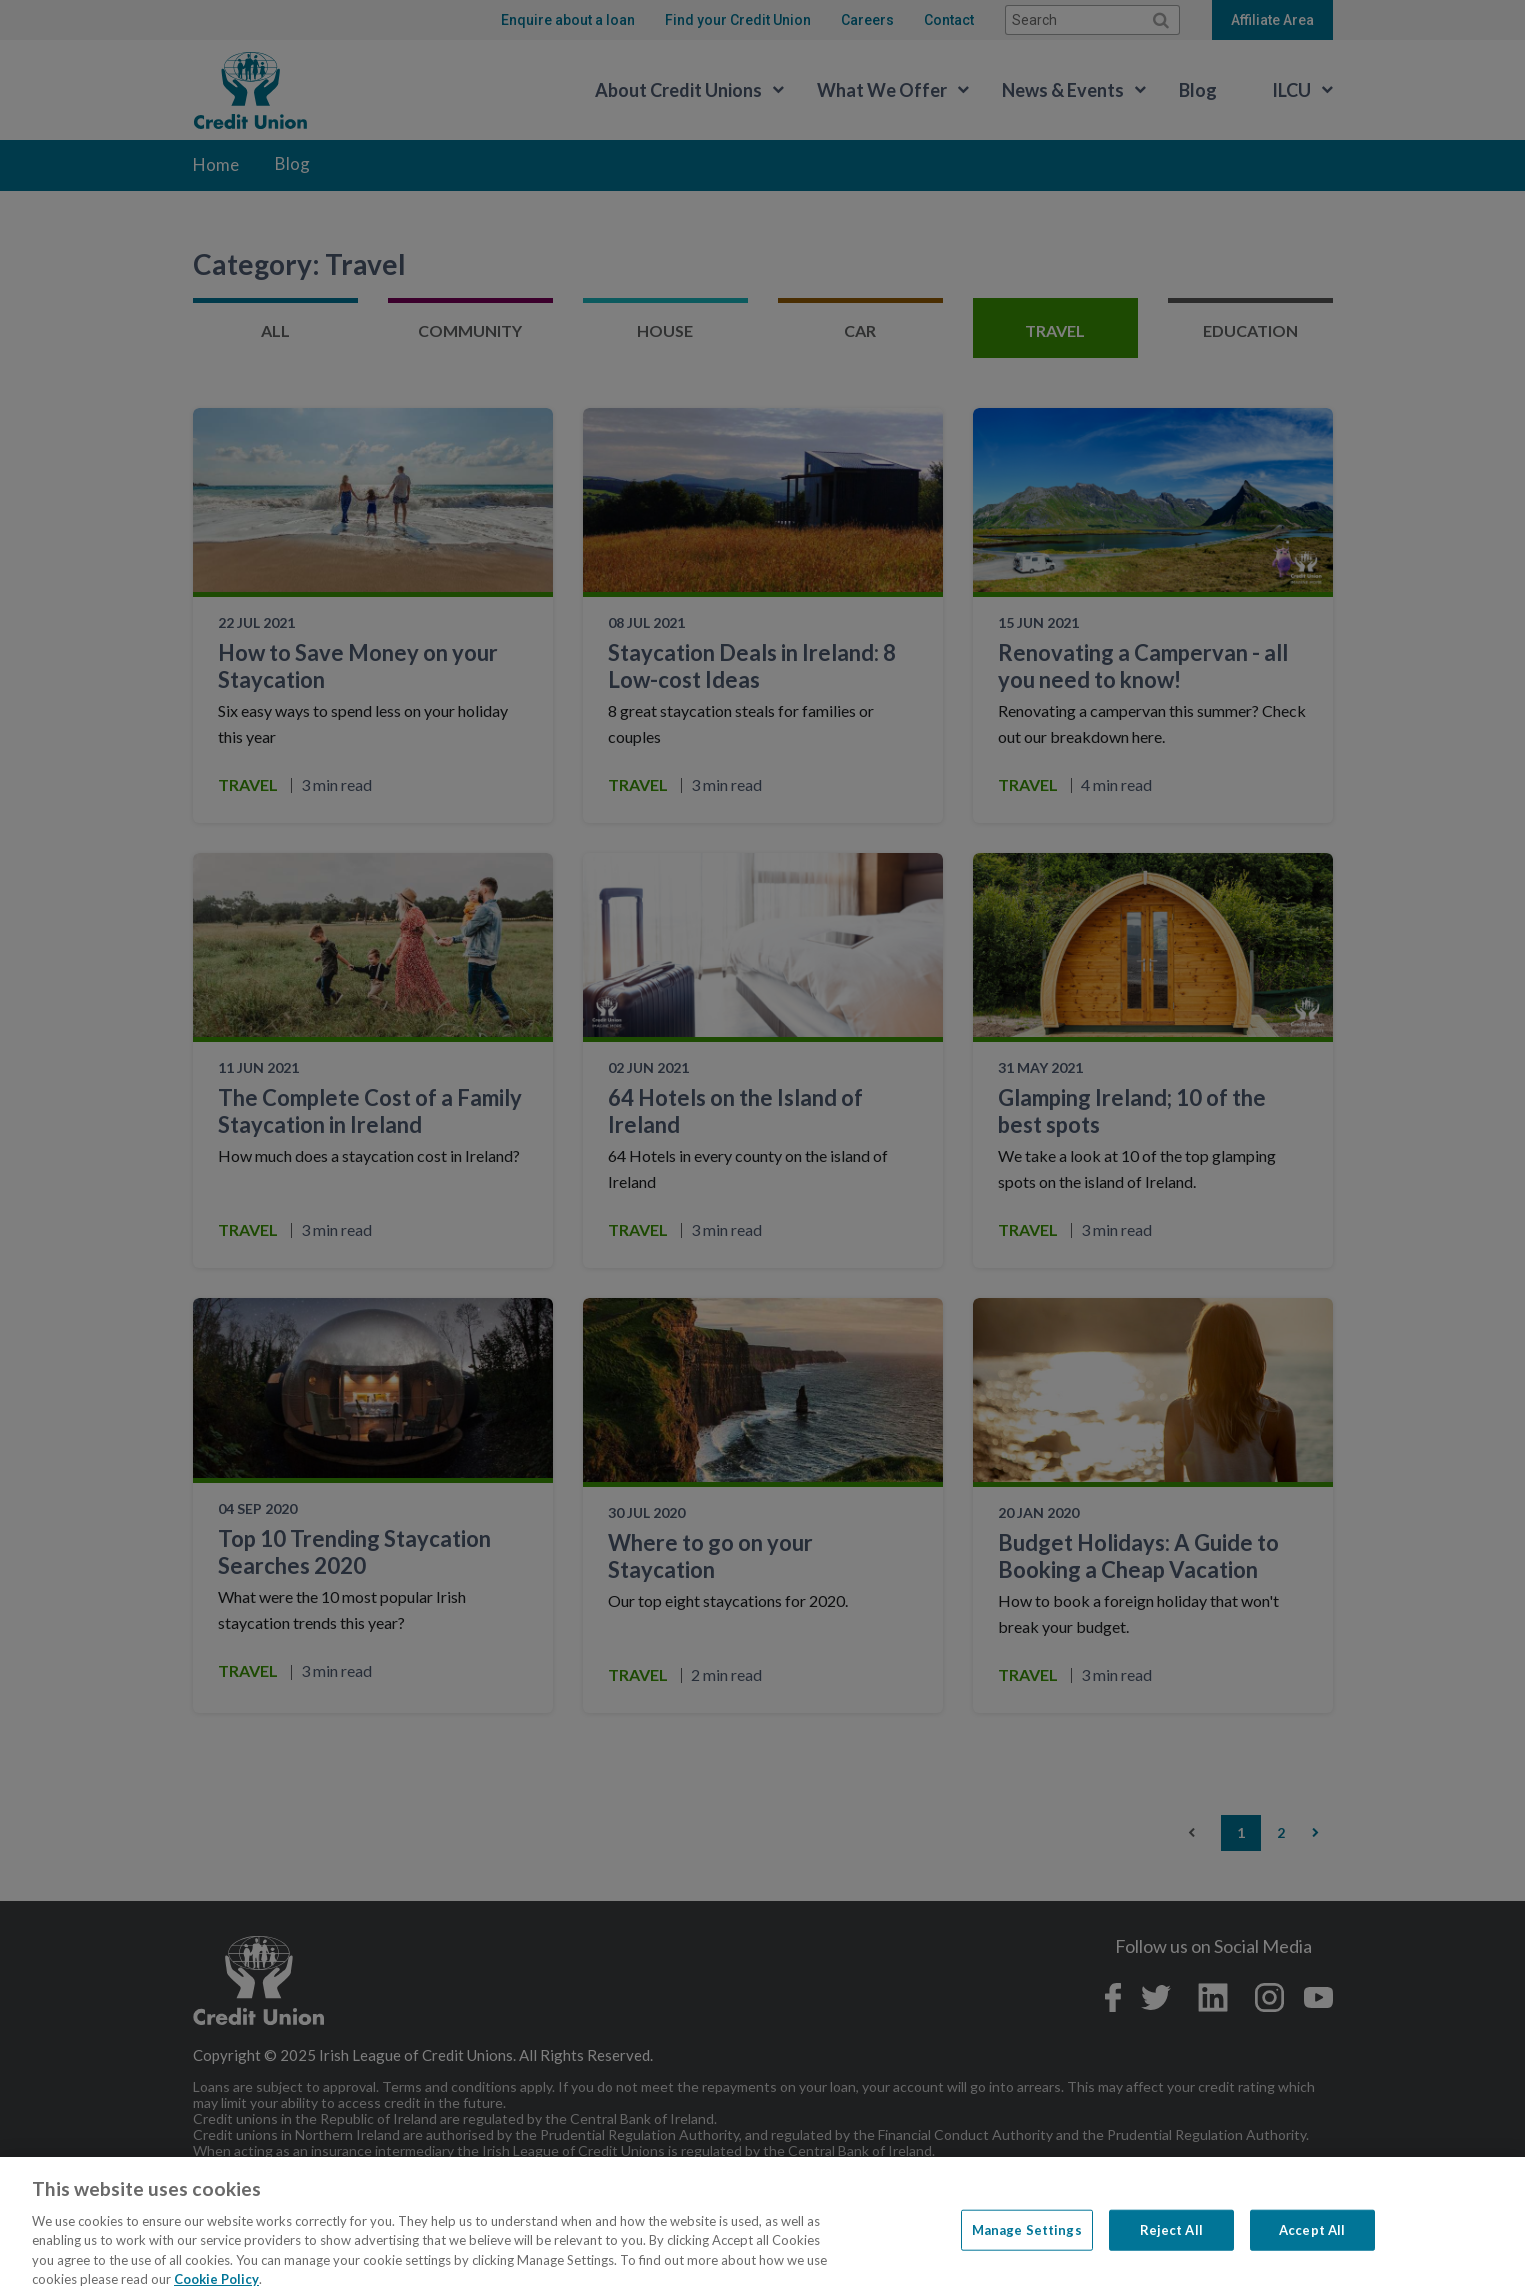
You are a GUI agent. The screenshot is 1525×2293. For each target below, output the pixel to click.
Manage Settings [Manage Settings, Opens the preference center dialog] (1027, 2248)
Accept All (1312, 2248)
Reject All (1171, 2248)
